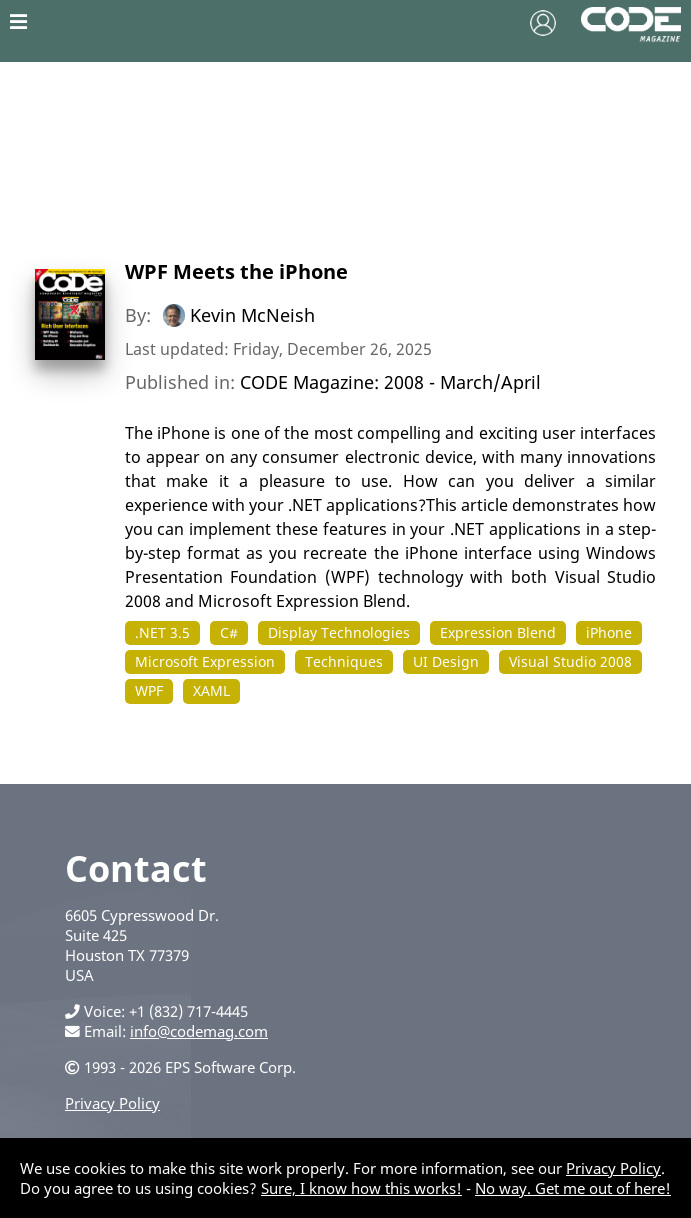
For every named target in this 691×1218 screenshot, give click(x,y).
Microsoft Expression (205, 661)
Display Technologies (339, 632)
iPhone (609, 632)
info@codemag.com (199, 1031)
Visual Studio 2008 (570, 661)
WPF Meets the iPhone (236, 271)
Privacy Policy (112, 1103)
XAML (211, 690)
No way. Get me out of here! (573, 1188)
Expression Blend (498, 632)
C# (229, 632)
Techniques (344, 661)
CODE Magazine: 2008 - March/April (390, 382)
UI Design (446, 661)
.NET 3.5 (162, 632)
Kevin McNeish (252, 315)
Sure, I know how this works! (361, 1188)
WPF (149, 690)
